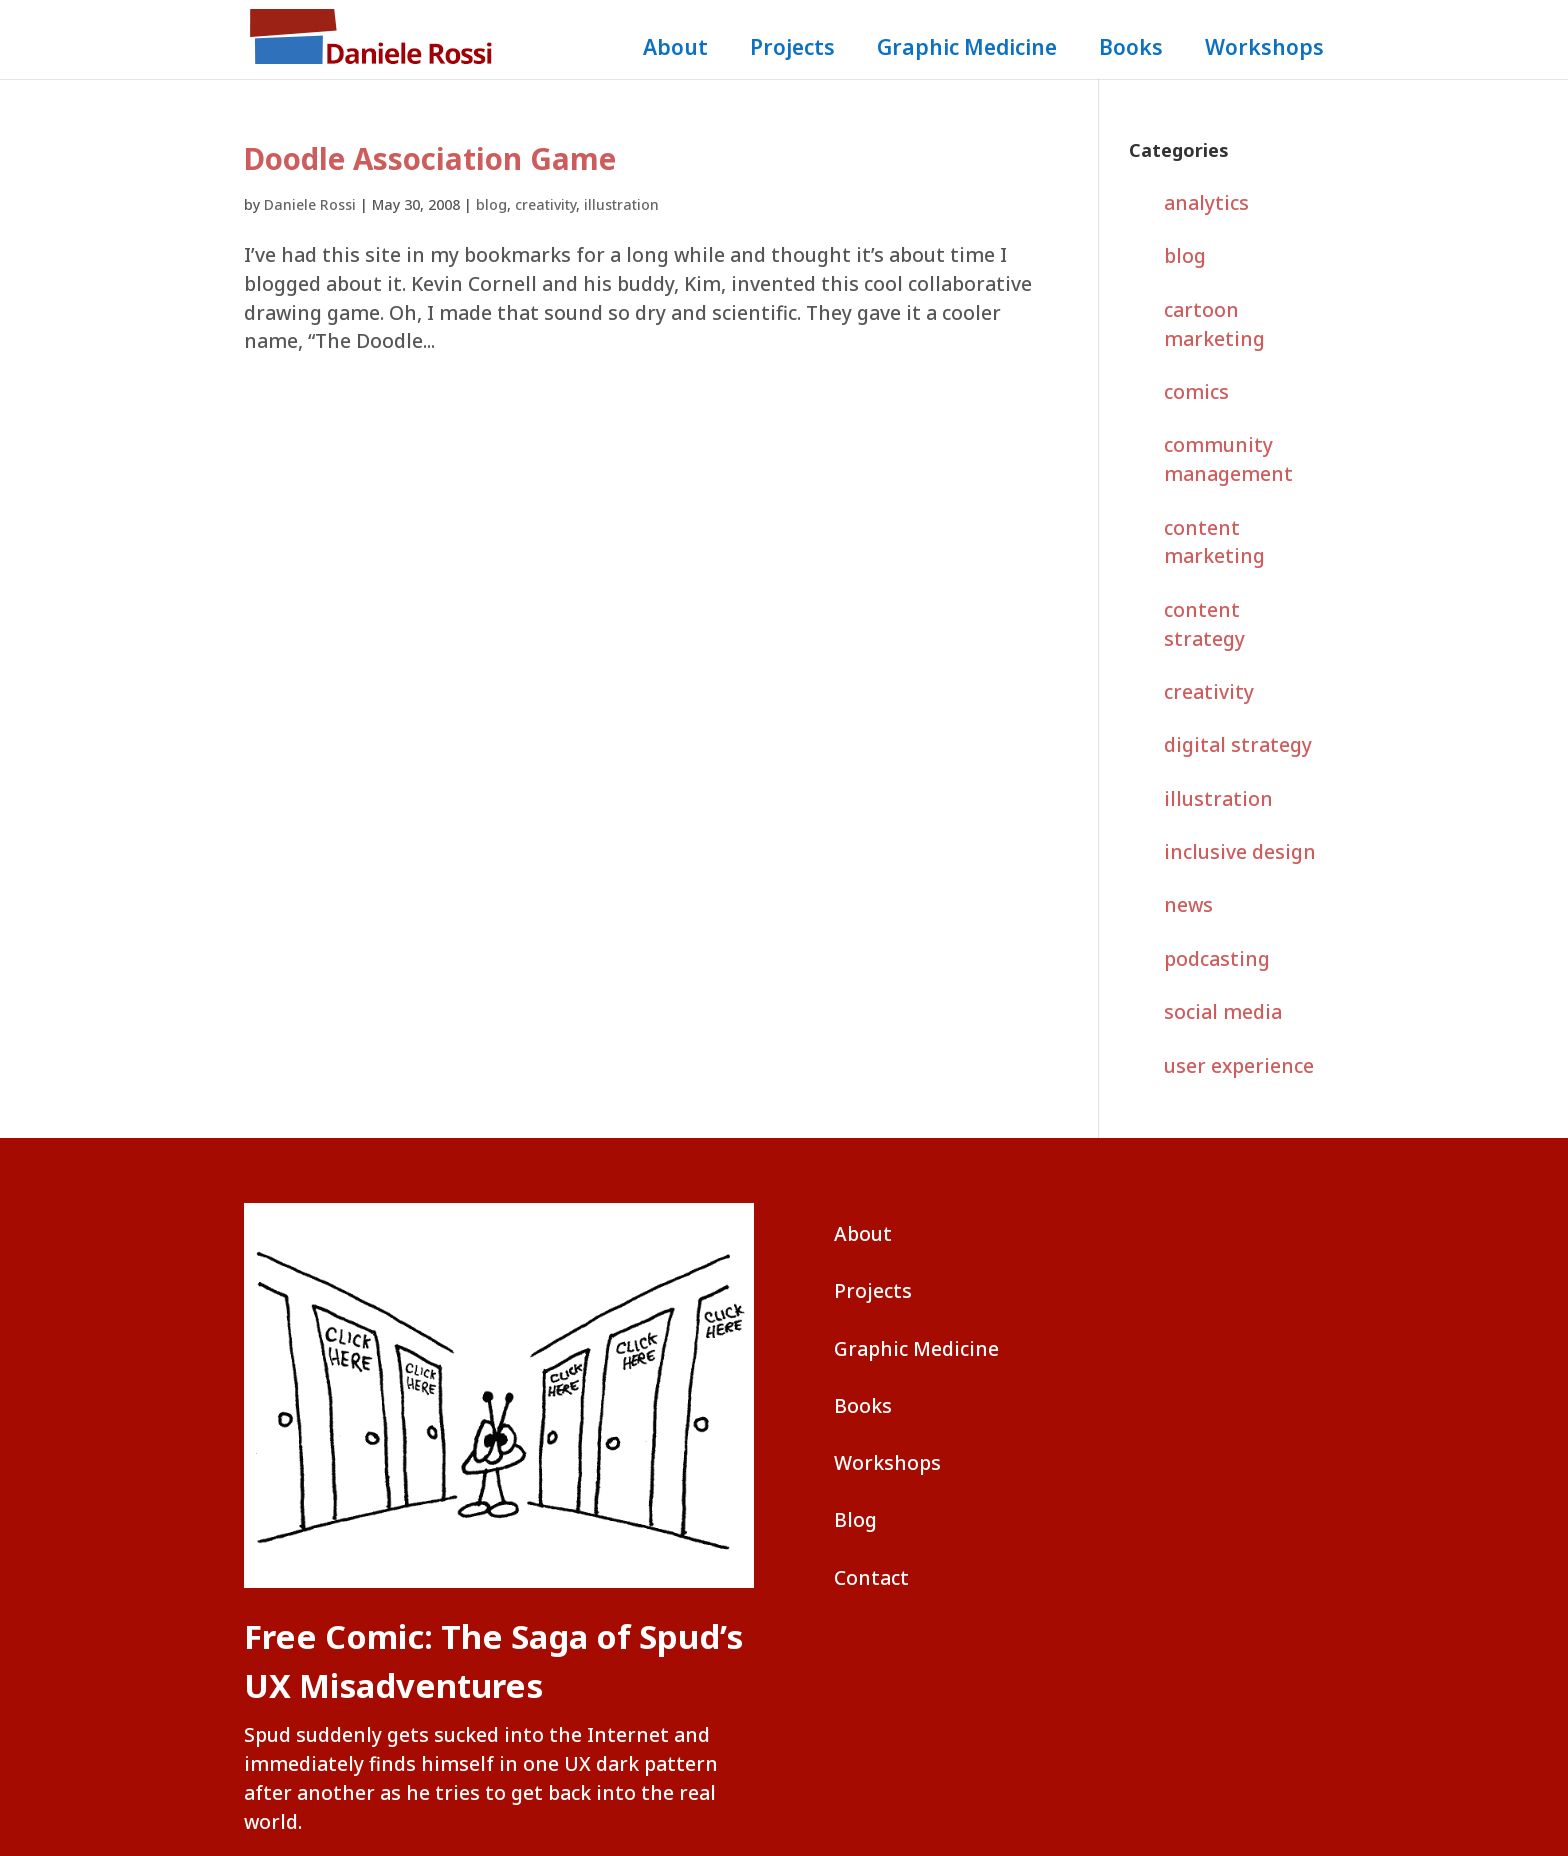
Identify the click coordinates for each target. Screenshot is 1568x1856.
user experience (1239, 1065)
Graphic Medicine (967, 50)
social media (1223, 1011)
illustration (621, 204)
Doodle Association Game (430, 159)
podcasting (1217, 958)
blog (491, 204)
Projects (792, 50)
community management (1228, 459)
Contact (871, 1577)
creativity (545, 204)
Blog (855, 1519)
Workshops (1264, 50)
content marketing (1214, 542)
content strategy (1204, 624)
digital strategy (1238, 744)
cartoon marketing (1214, 324)
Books (1131, 50)
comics (1196, 391)
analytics (1206, 202)
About (675, 50)
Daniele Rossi (310, 204)
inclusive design (1240, 851)
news (1188, 904)
